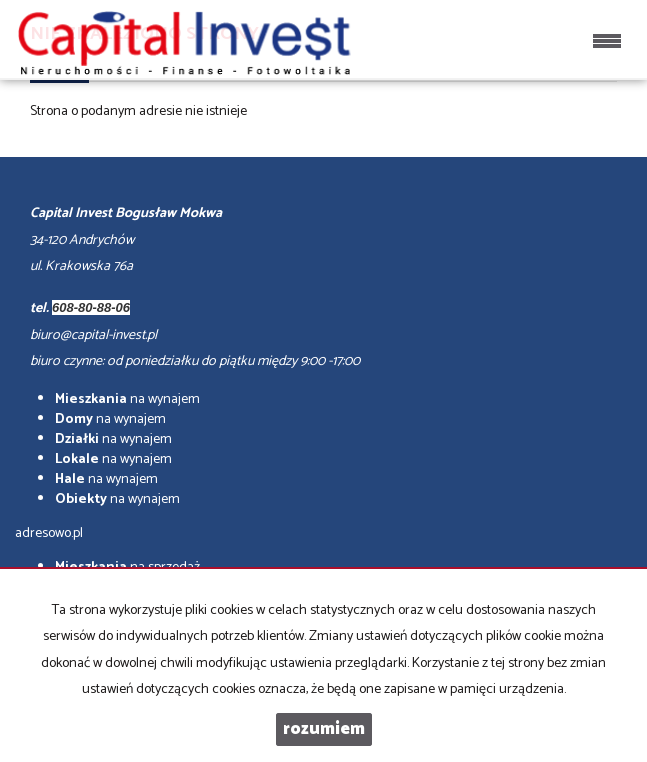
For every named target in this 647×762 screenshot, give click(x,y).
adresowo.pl (49, 533)
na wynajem (127, 399)
